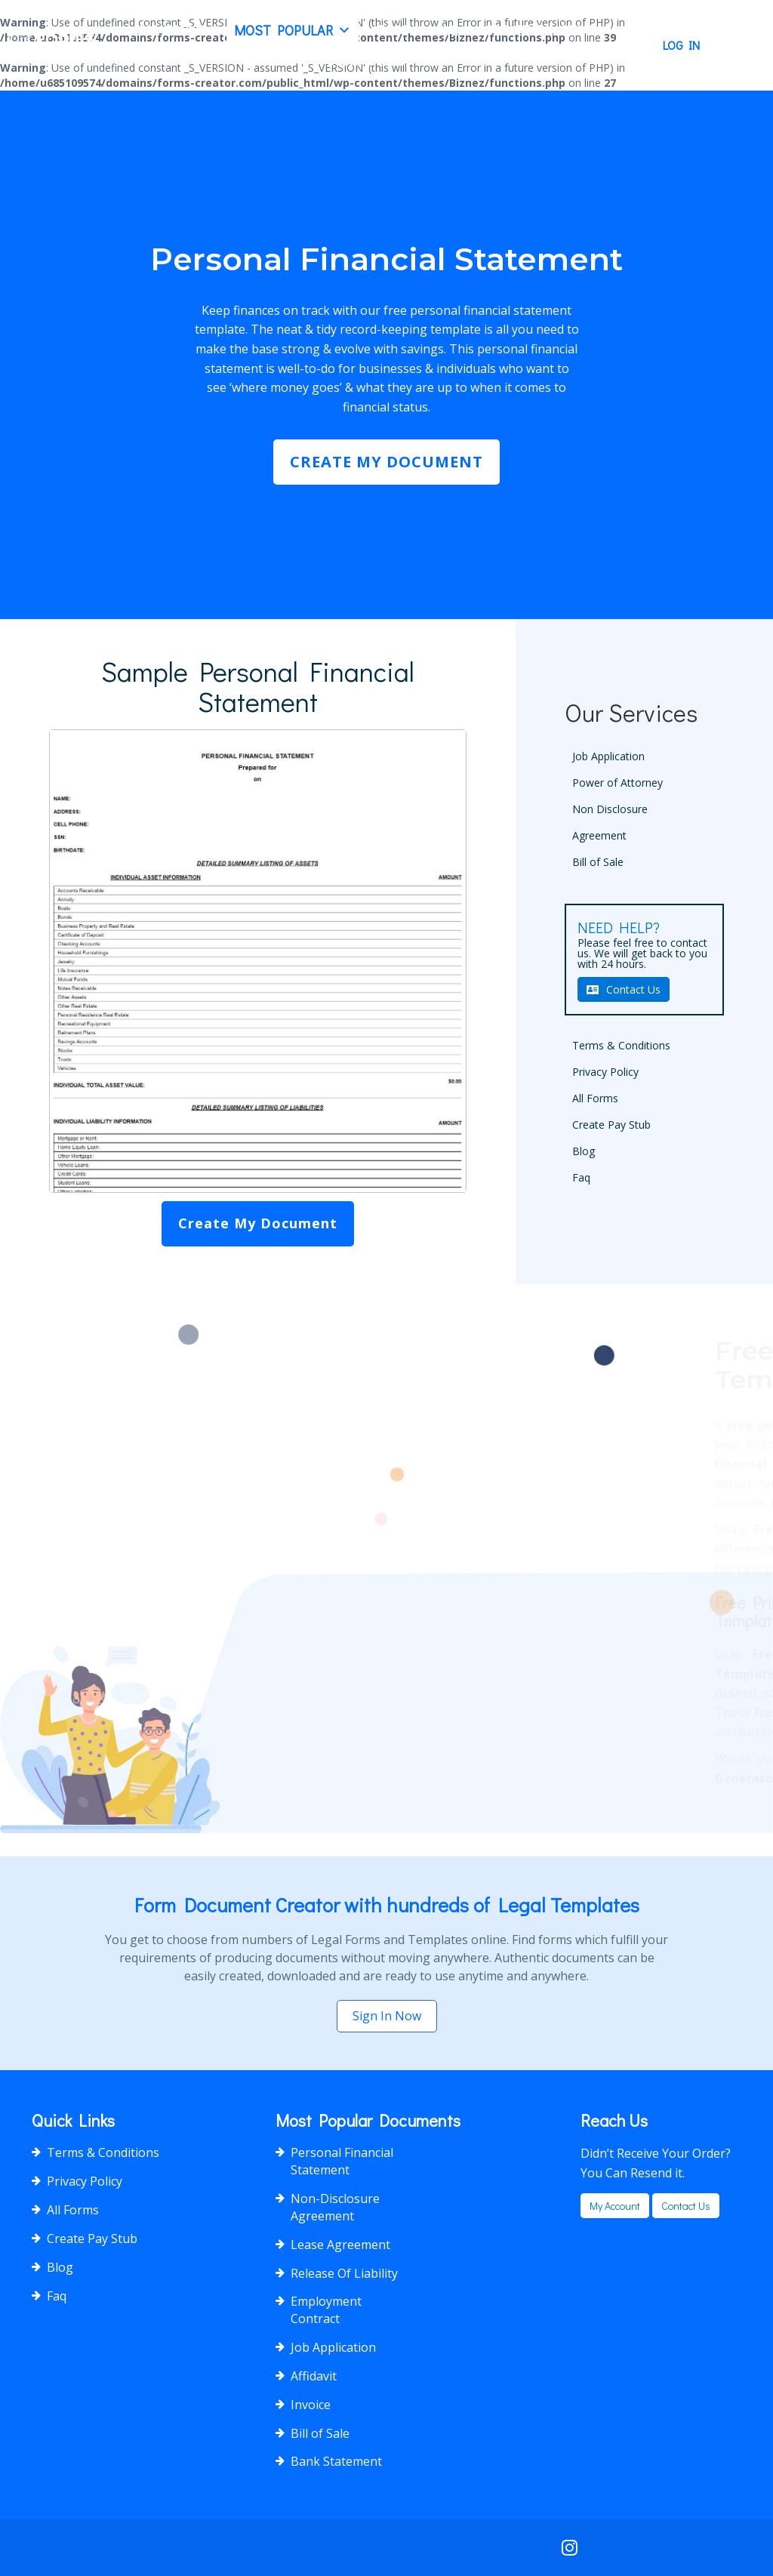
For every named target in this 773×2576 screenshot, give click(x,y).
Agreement (599, 835)
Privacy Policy (605, 1072)
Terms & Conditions (621, 1045)
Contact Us (365, 60)
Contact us (685, 2206)
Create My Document (386, 461)
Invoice (311, 2404)
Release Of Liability (344, 2273)
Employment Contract (326, 2310)
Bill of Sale (598, 862)
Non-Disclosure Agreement (335, 2207)
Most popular (292, 30)
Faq (447, 30)
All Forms (172, 30)
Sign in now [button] (387, 2015)
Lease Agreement (340, 2244)
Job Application (608, 756)
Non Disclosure (610, 809)
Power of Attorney (617, 782)
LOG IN (681, 45)
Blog (393, 30)
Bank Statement (336, 2461)
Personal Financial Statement (342, 2161)
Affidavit (314, 2376)
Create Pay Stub (539, 30)
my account (615, 2206)
